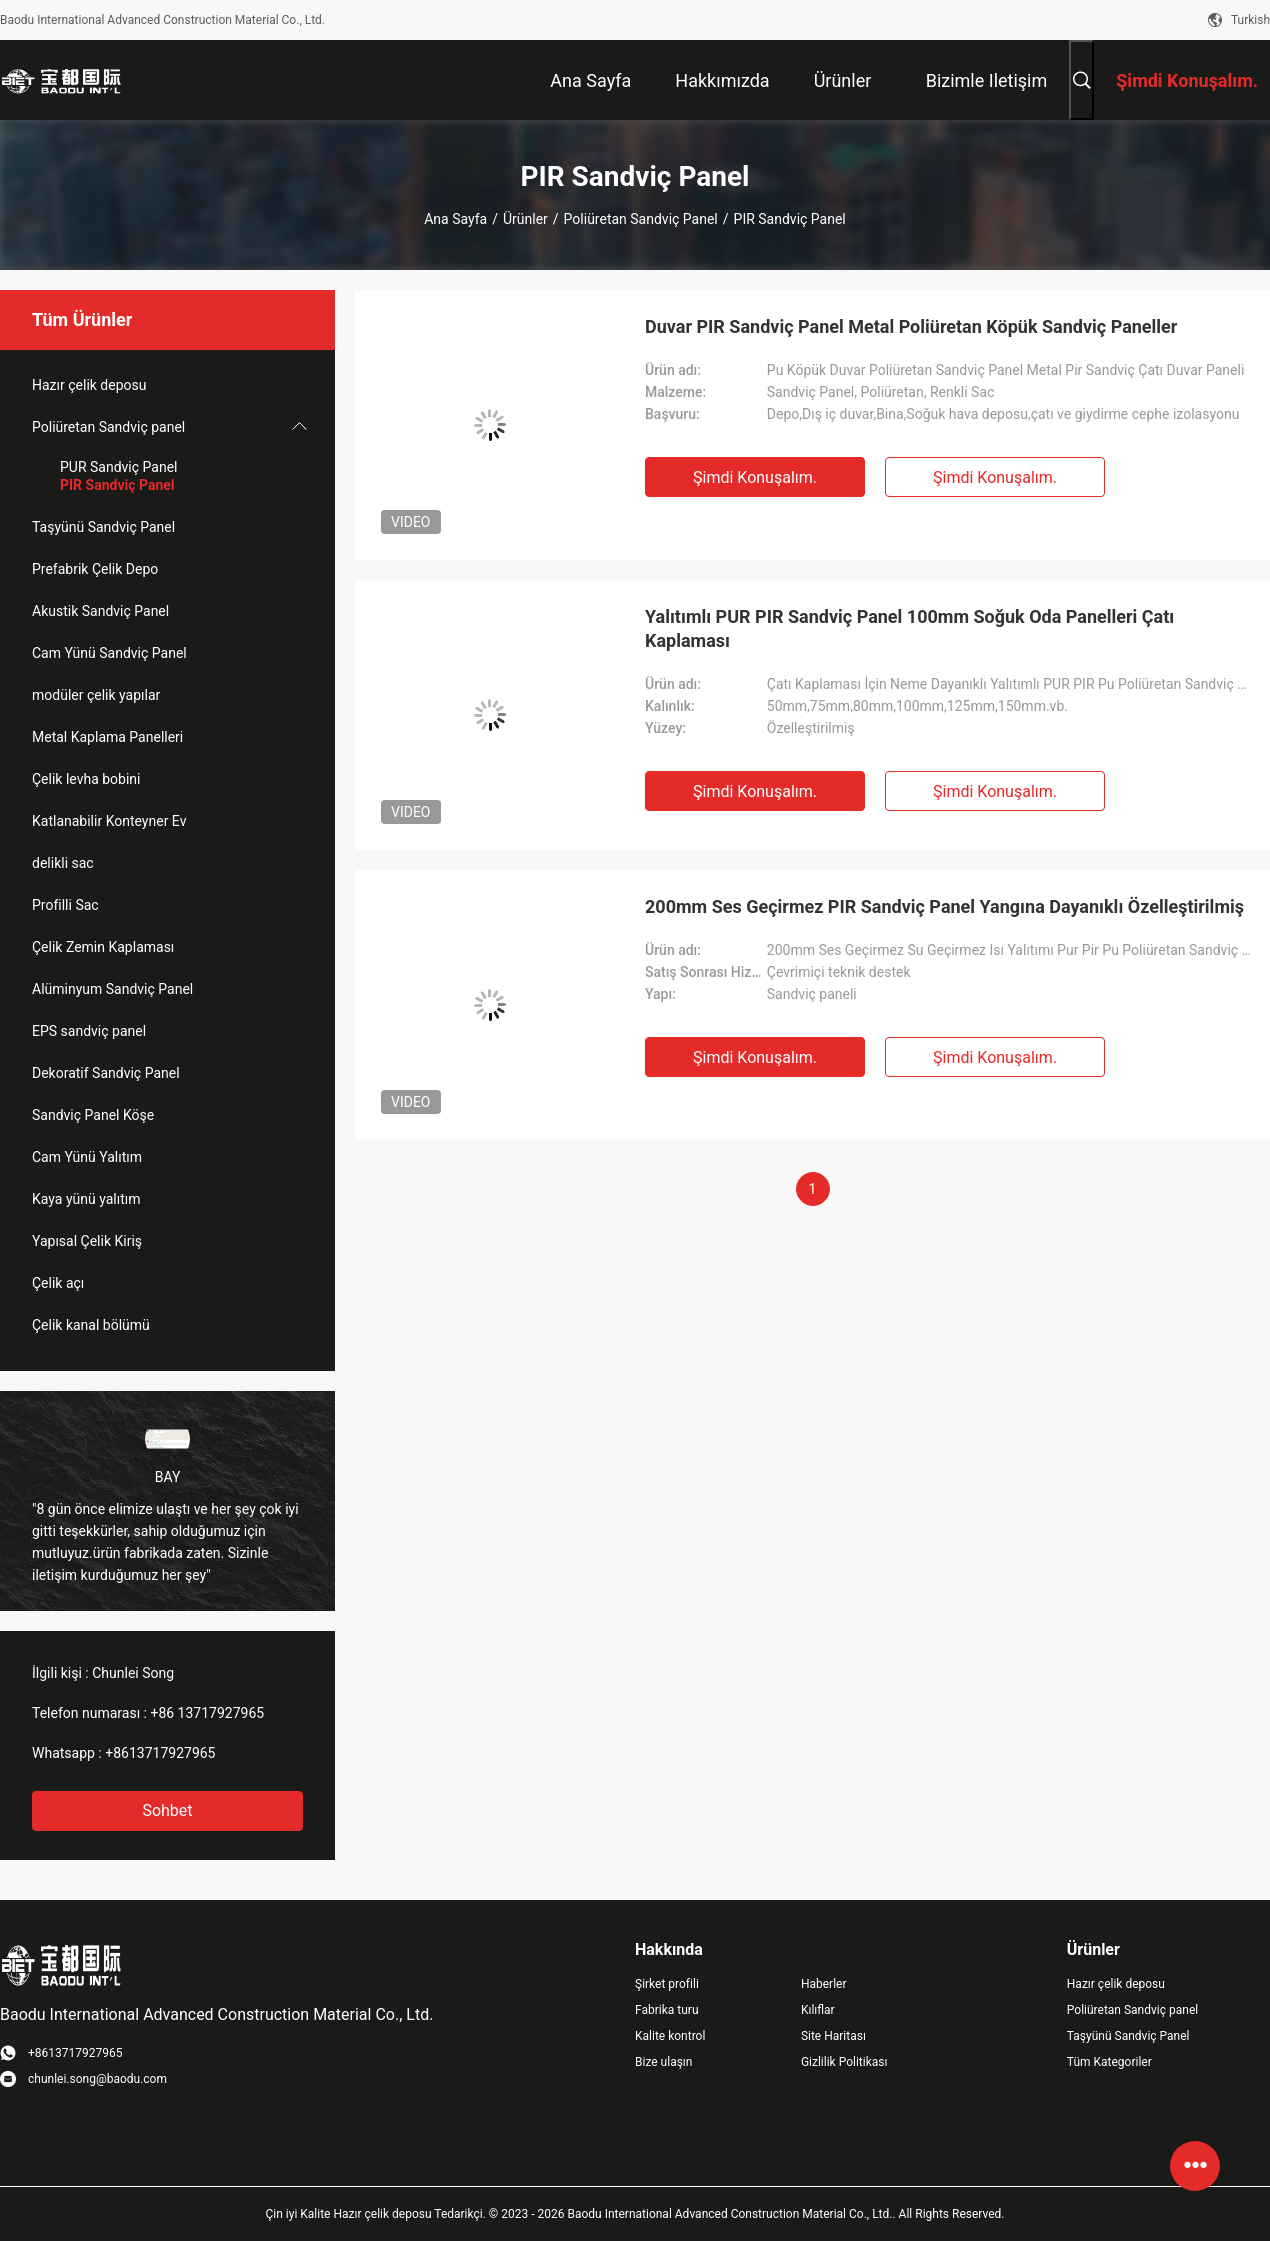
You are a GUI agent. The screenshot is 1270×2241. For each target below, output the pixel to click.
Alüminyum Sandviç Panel (112, 989)
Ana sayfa (455, 219)
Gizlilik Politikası (844, 2062)
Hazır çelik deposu (89, 385)
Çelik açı (58, 1283)
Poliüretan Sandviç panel (641, 219)
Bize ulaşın (663, 2062)
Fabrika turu (667, 2010)
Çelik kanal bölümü (91, 1325)
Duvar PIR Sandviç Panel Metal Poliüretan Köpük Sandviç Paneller (911, 326)
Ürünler (525, 219)
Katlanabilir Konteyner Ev (109, 821)
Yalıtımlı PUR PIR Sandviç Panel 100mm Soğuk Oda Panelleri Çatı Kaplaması (909, 628)
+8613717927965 (160, 1753)
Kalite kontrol (670, 2036)
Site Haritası (833, 2036)
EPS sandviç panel (89, 1031)
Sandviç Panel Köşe (93, 1115)
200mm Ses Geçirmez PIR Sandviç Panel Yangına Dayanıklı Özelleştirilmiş (944, 906)
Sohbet (167, 1810)
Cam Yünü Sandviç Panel (109, 653)
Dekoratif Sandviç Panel (106, 1073)
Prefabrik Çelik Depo (95, 569)
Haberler (824, 1984)
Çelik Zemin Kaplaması (103, 947)
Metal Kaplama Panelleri (107, 737)
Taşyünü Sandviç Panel (103, 527)
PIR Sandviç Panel (117, 485)
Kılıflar (818, 2010)
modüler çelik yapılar (96, 695)
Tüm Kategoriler (1109, 2062)
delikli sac (63, 863)
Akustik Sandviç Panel (100, 611)
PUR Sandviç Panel (118, 467)
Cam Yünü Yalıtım (87, 1157)
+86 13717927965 (207, 1713)
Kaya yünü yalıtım (86, 1199)
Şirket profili (667, 1984)
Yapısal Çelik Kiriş (87, 1241)
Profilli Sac (65, 905)
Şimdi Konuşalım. (755, 477)
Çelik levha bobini (86, 779)
